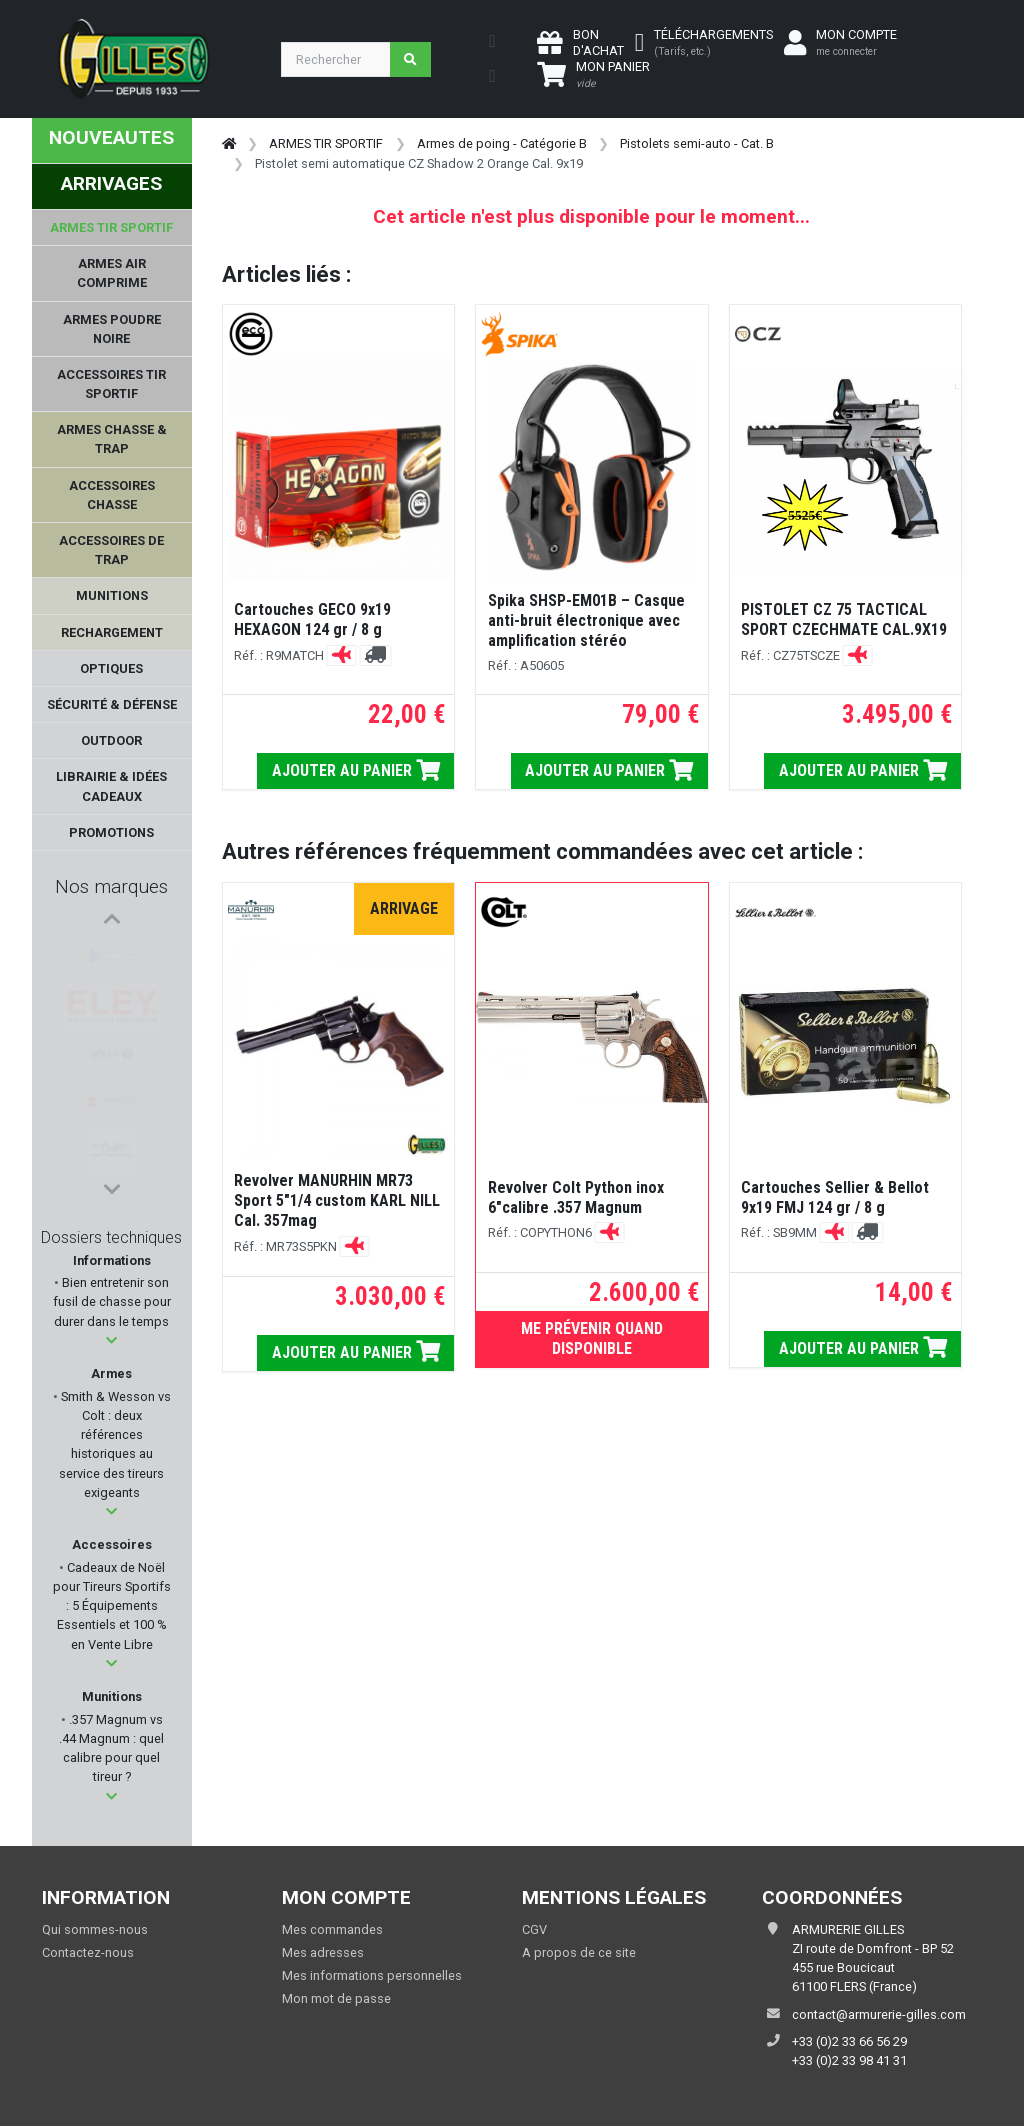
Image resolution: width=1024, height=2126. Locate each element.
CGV (534, 1929)
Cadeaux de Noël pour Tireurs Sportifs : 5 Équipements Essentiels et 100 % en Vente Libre (112, 1606)
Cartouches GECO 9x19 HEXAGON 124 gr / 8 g (312, 619)
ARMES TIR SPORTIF (326, 143)
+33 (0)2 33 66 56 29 (849, 2041)
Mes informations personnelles (372, 1975)
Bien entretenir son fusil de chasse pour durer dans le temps (112, 1301)
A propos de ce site (579, 1952)
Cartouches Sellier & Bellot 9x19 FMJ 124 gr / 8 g (835, 1197)
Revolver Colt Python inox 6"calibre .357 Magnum (576, 1197)
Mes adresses (323, 1952)
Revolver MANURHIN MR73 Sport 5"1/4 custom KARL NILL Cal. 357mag (337, 1200)
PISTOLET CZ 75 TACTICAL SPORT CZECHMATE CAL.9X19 (844, 619)
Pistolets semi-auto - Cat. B (697, 143)
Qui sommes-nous (95, 1929)
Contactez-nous (88, 1952)
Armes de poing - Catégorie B (502, 143)
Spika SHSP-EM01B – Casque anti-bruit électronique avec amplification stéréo (586, 620)
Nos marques (111, 886)
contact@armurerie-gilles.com (879, 2014)
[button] (111, 1340)
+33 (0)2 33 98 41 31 (849, 2060)
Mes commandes (332, 1929)
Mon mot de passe (336, 1998)
